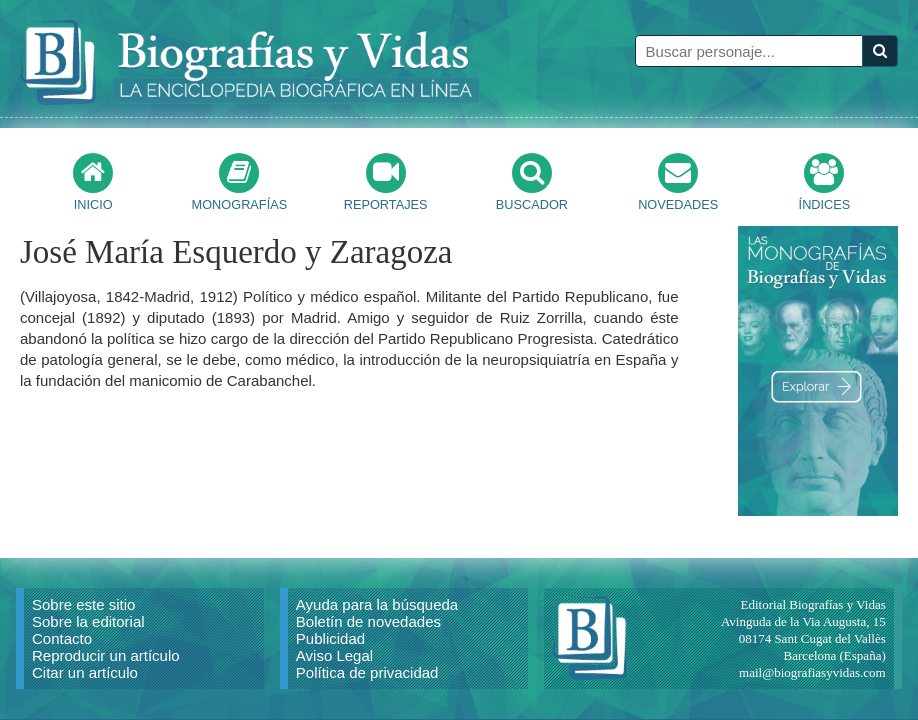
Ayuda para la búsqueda (377, 604)
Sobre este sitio (83, 604)
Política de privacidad (367, 672)
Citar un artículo (85, 672)
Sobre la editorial (88, 621)
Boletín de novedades (368, 621)
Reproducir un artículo (106, 655)
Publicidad (330, 638)
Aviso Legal (334, 655)
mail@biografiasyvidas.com (812, 672)
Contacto (62, 638)
